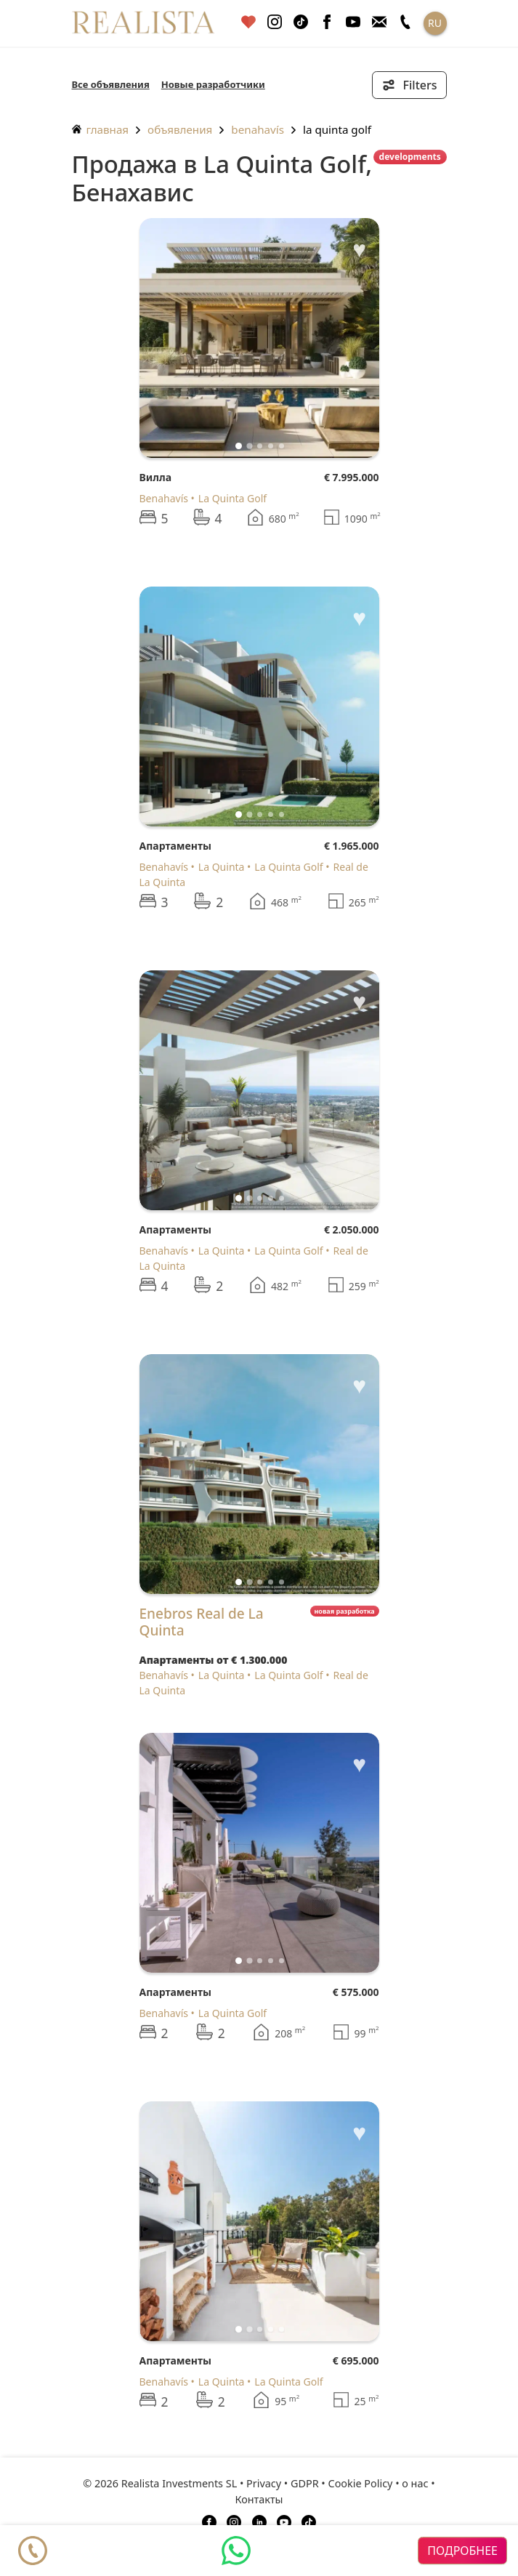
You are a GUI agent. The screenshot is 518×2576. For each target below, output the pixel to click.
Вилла (155, 477)
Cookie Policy (360, 2483)
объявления (179, 129)
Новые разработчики (213, 84)
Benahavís (257, 129)
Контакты (259, 2499)
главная (100, 129)
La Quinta (221, 867)
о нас (415, 2483)
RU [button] (435, 23)
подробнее (462, 2551)
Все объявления (111, 84)
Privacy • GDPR (282, 2483)
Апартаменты (175, 846)
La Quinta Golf (337, 129)
